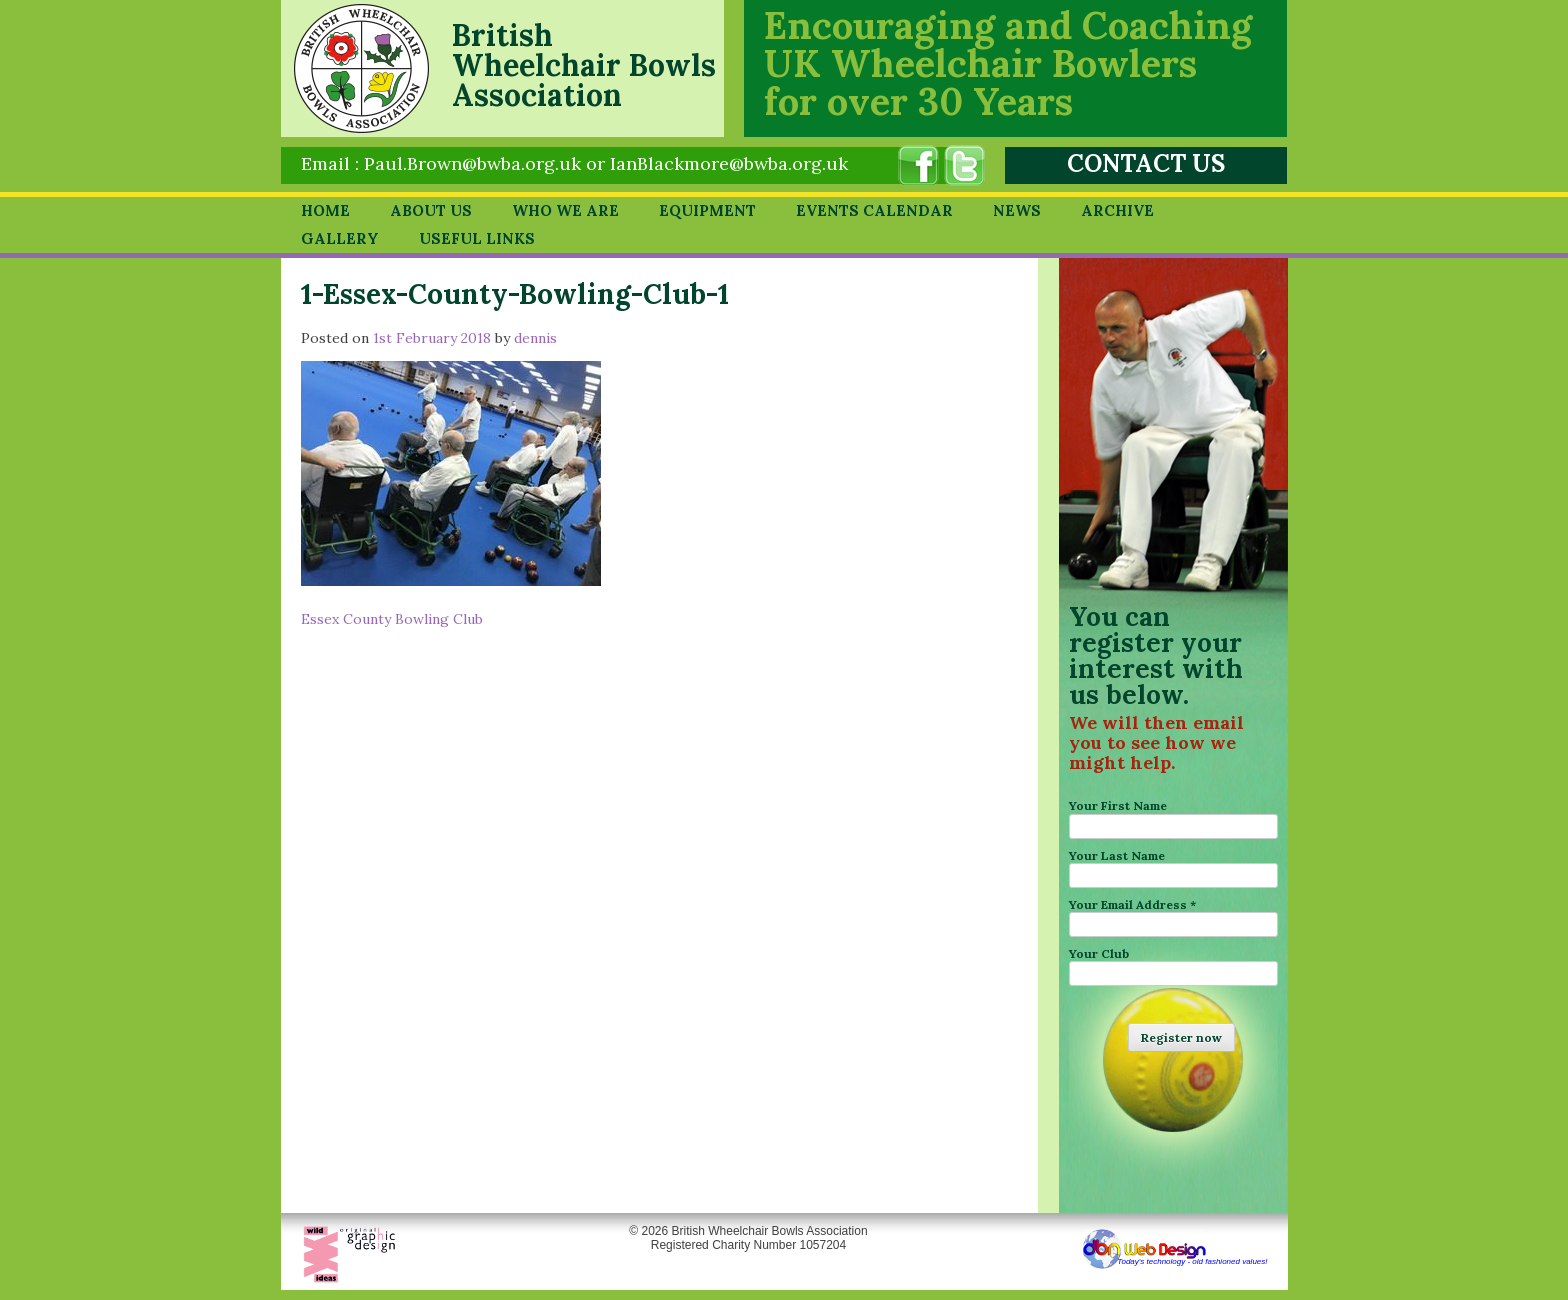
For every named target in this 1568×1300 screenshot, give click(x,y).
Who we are (565, 210)
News (1017, 210)
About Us (431, 210)
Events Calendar (874, 210)
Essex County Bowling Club (392, 619)
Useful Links (477, 238)
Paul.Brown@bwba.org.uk (472, 163)
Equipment (707, 210)
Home (325, 210)
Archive (1117, 210)
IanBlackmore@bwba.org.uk (729, 163)
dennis (535, 338)
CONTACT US (1146, 163)
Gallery (340, 238)
